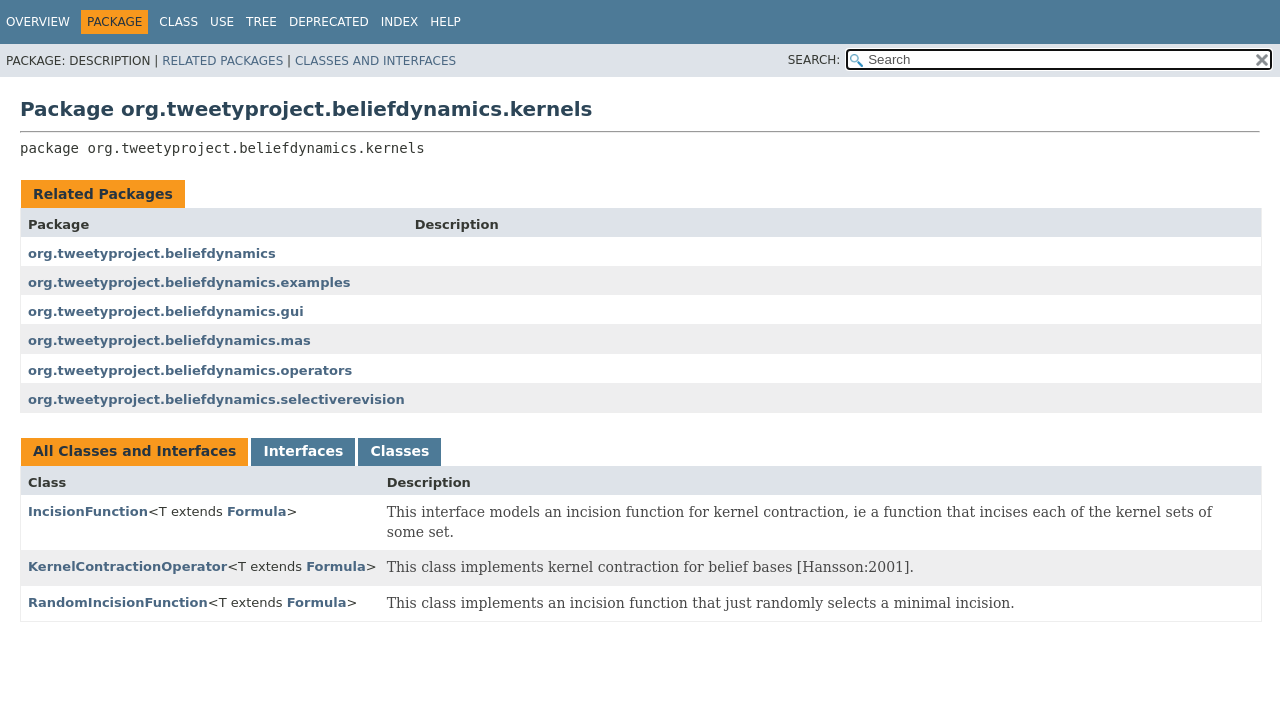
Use (222, 22)
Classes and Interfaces (375, 61)
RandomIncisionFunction (118, 602)
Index (400, 22)
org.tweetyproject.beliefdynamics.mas (169, 340)
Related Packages (222, 61)
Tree (261, 22)
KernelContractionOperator (127, 566)
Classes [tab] (399, 451)
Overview (38, 22)
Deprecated (329, 22)
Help (445, 22)
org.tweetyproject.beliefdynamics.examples (189, 282)
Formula (257, 511)
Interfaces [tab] (303, 451)
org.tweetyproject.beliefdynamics (152, 253)
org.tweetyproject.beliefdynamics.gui (166, 311)
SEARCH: (814, 60)
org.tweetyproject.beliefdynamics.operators (190, 370)
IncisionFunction (88, 511)
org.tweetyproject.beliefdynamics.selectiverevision (216, 399)
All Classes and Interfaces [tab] (134, 451)
